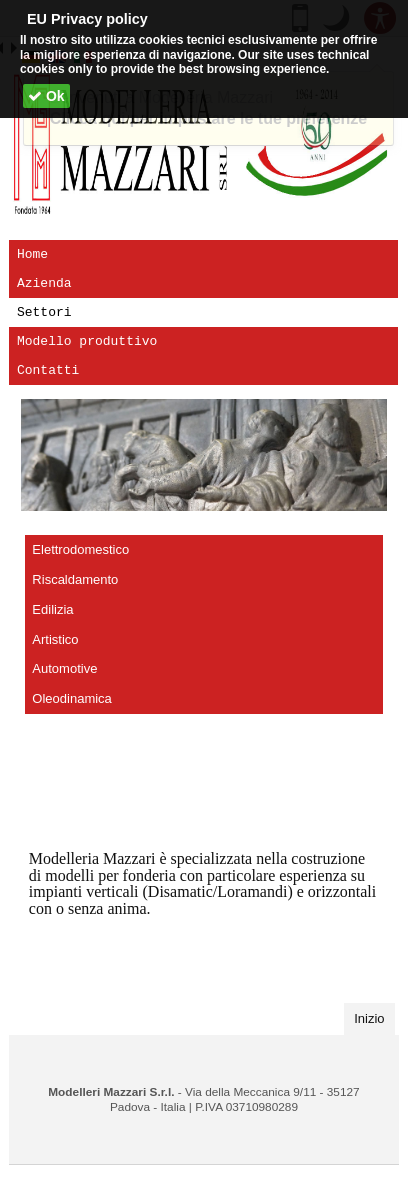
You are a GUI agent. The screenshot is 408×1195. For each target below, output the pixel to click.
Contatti (48, 370)
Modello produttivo (87, 341)
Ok (46, 96)
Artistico (55, 639)
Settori (44, 312)
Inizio (374, 1017)
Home (32, 254)
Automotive (64, 668)
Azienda (44, 283)
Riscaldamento (75, 579)
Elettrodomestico (80, 549)
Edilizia (52, 609)
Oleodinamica (72, 698)
